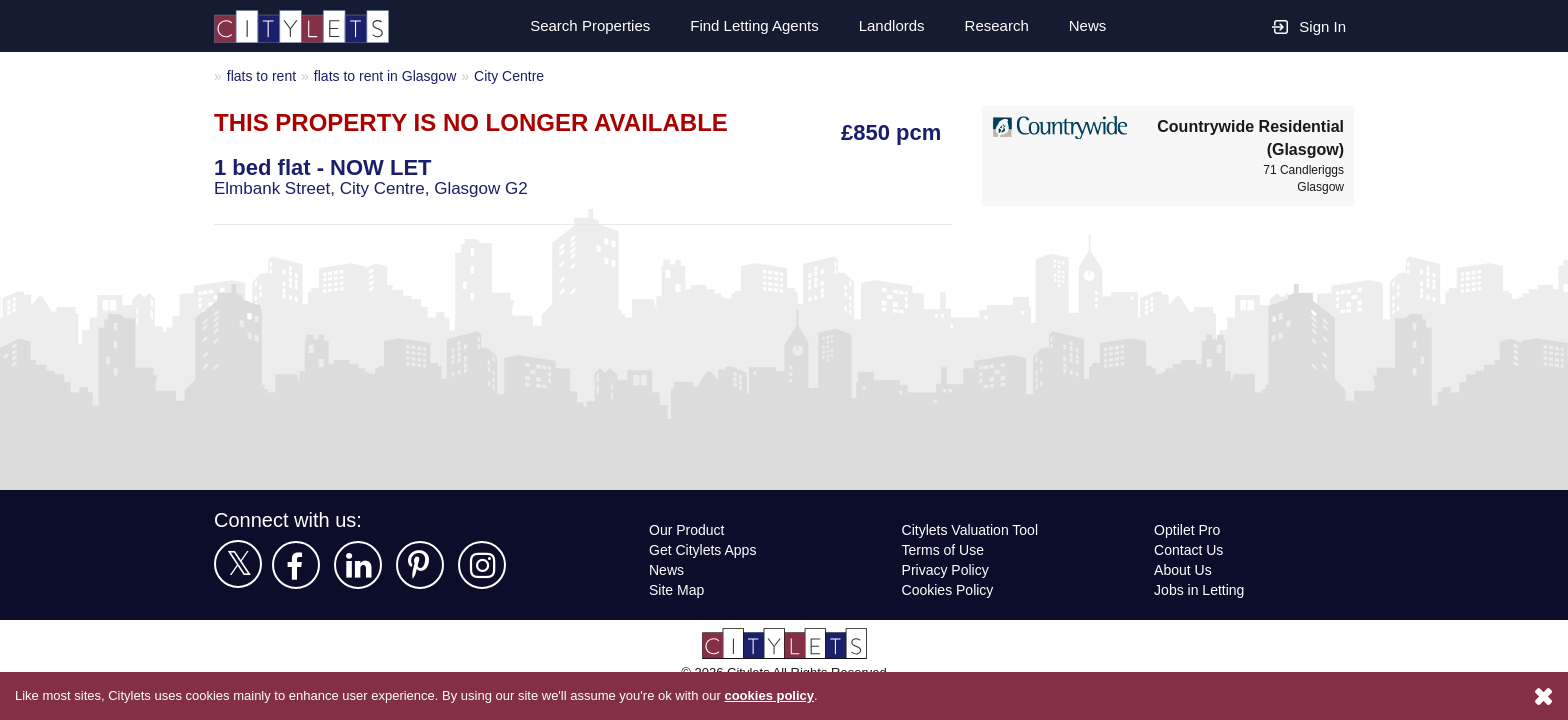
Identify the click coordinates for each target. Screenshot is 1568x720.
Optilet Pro (1189, 529)
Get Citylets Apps (704, 549)
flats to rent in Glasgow (393, 75)
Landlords (889, 26)
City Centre (521, 75)
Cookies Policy (947, 589)
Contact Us (1189, 549)
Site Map (677, 589)
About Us (1184, 569)
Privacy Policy (944, 569)
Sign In (1309, 25)
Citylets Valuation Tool (973, 529)
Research (996, 26)
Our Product (689, 529)
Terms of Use (944, 549)
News (1087, 26)
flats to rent (264, 75)
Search (578, 26)
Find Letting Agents (747, 26)
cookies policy (797, 696)
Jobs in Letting (1200, 589)
